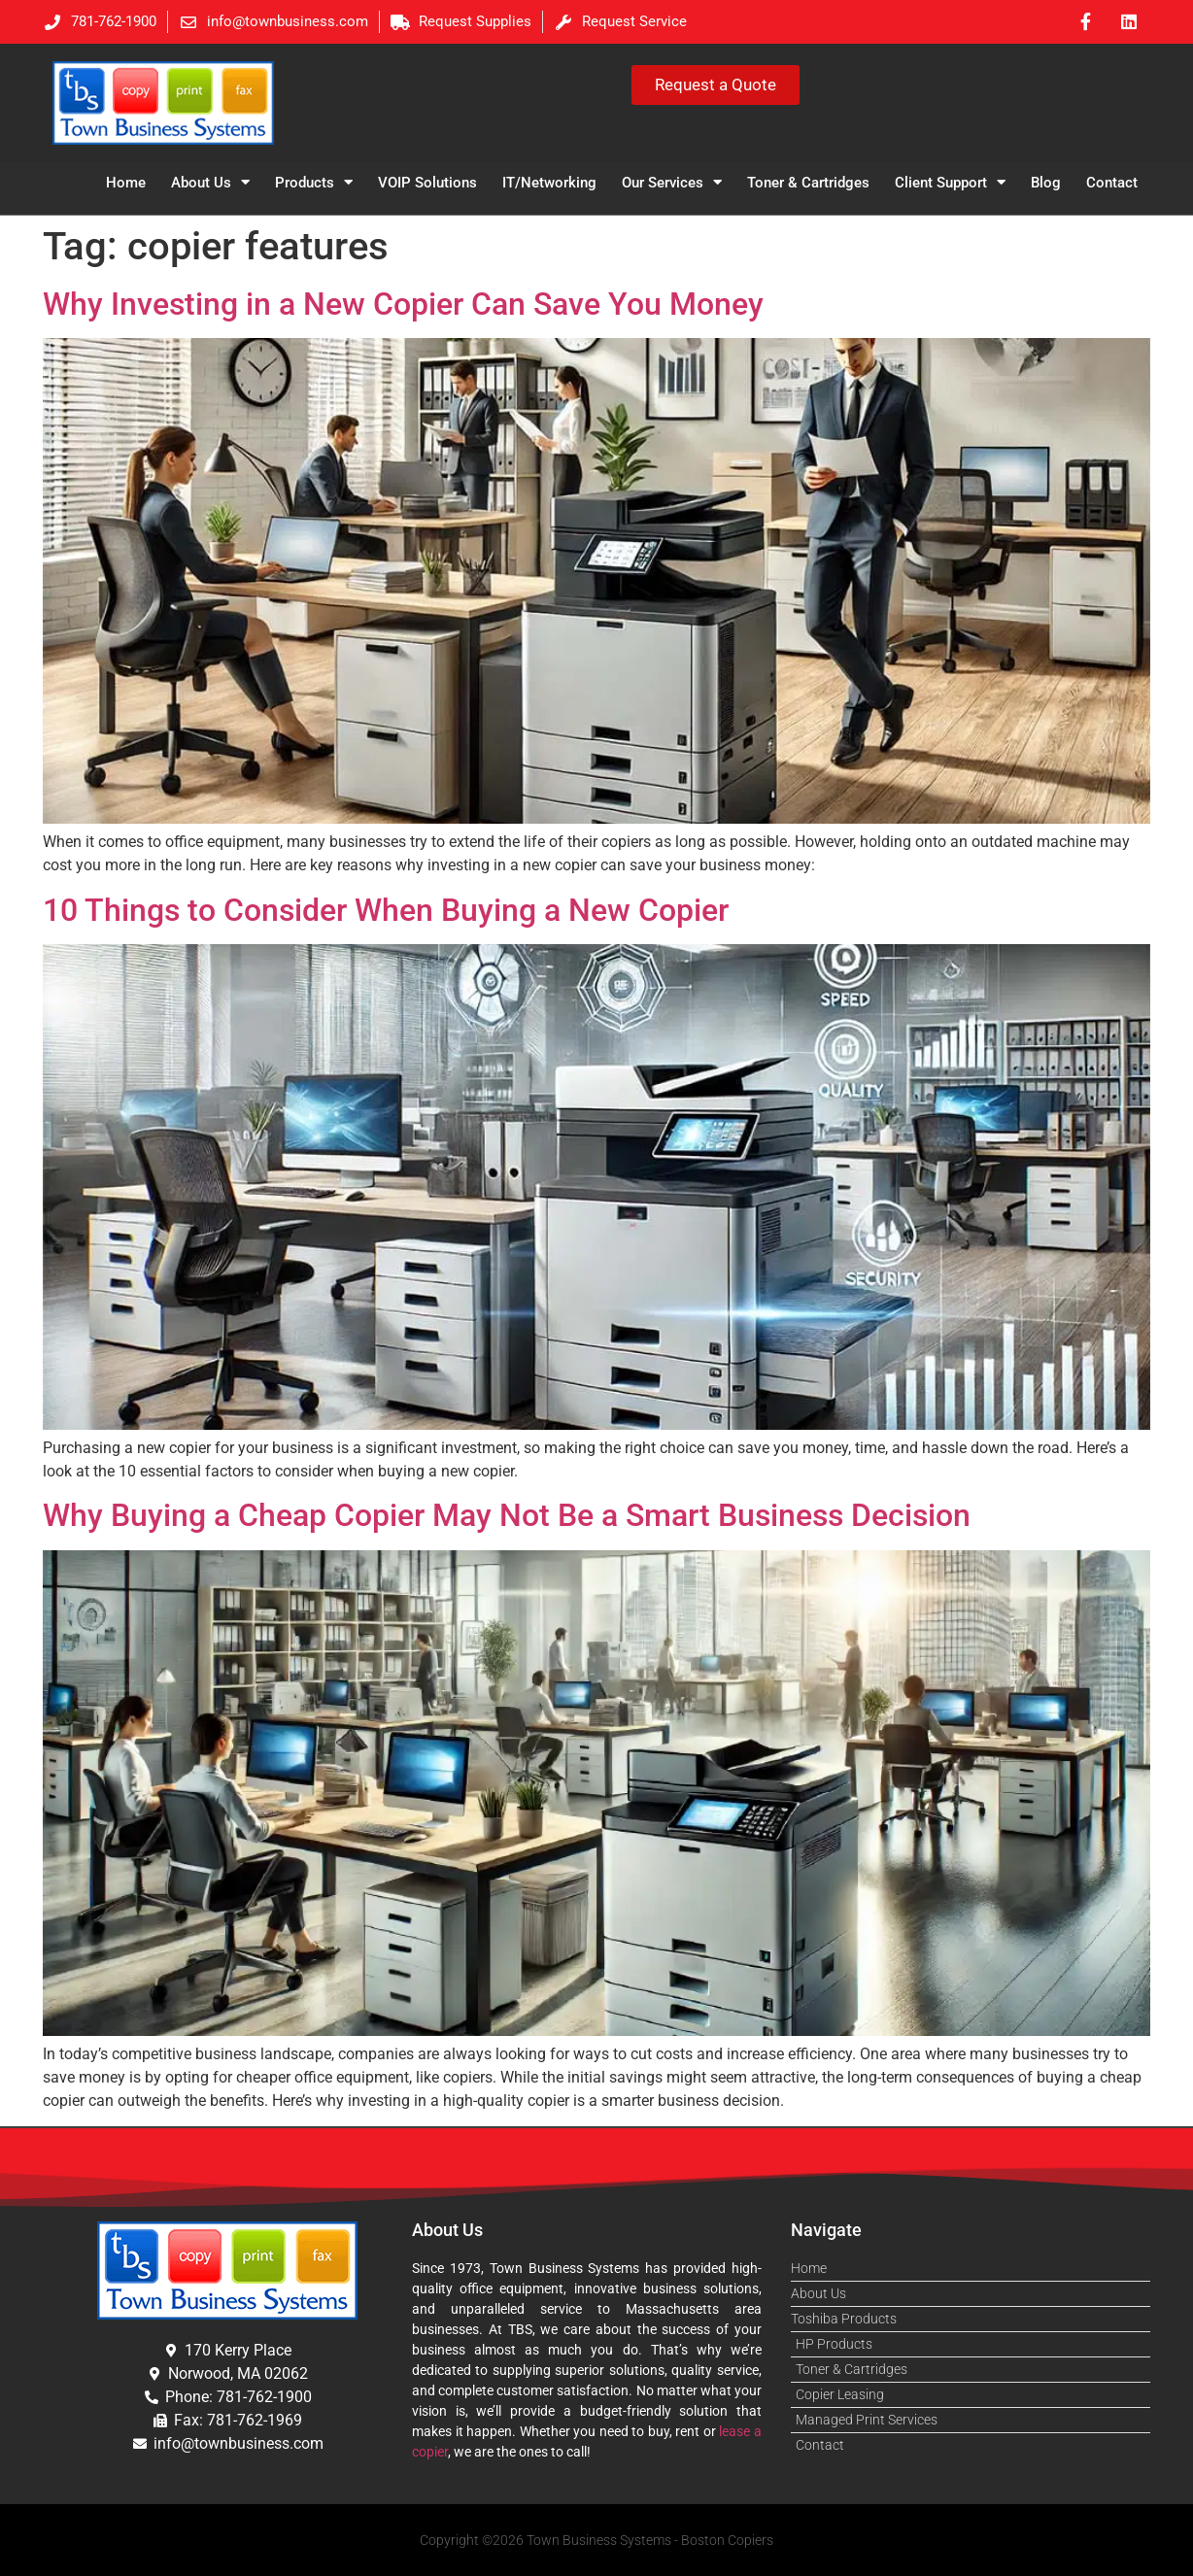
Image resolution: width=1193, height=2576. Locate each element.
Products (314, 182)
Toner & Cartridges (808, 182)
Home (126, 182)
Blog (1046, 182)
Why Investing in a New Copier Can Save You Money (403, 304)
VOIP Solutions (427, 182)
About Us (210, 182)
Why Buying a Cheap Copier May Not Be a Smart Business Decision (507, 1515)
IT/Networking (549, 182)
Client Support (950, 182)
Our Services (672, 182)
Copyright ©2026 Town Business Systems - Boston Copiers (596, 2540)
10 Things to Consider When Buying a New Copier (386, 910)
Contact (1112, 182)
